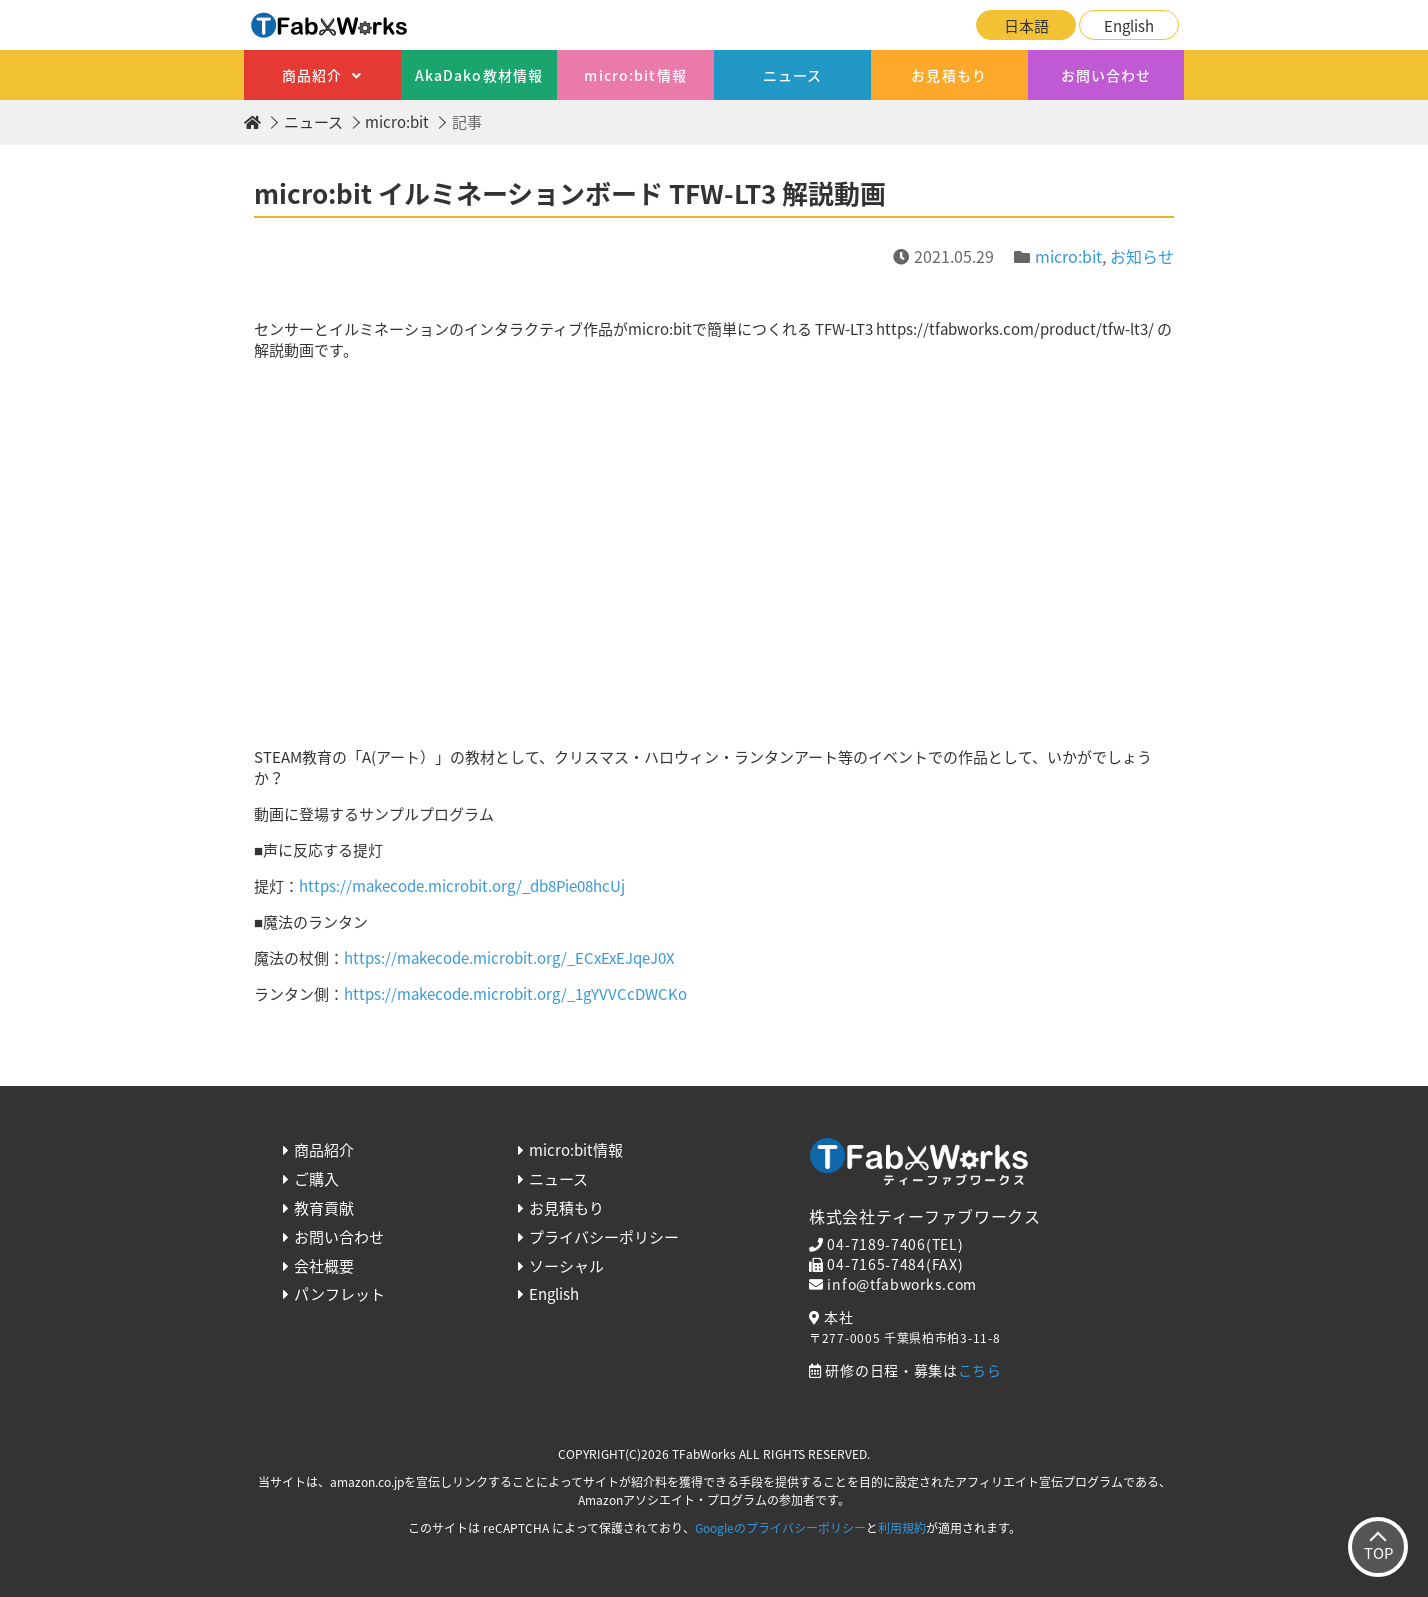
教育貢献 (324, 1208)
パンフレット (339, 1294)
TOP (1378, 1553)
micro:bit (397, 122)
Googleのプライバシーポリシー (780, 1528)
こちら (980, 1370)
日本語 (1026, 26)
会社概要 (324, 1266)
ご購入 (316, 1179)
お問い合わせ (1106, 75)
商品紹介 (312, 75)
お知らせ (1142, 256)
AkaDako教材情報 (479, 75)
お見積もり (949, 75)
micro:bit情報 (635, 75)
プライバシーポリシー (604, 1237)
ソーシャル (566, 1266)
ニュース (792, 75)
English (1129, 26)
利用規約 (902, 1528)
